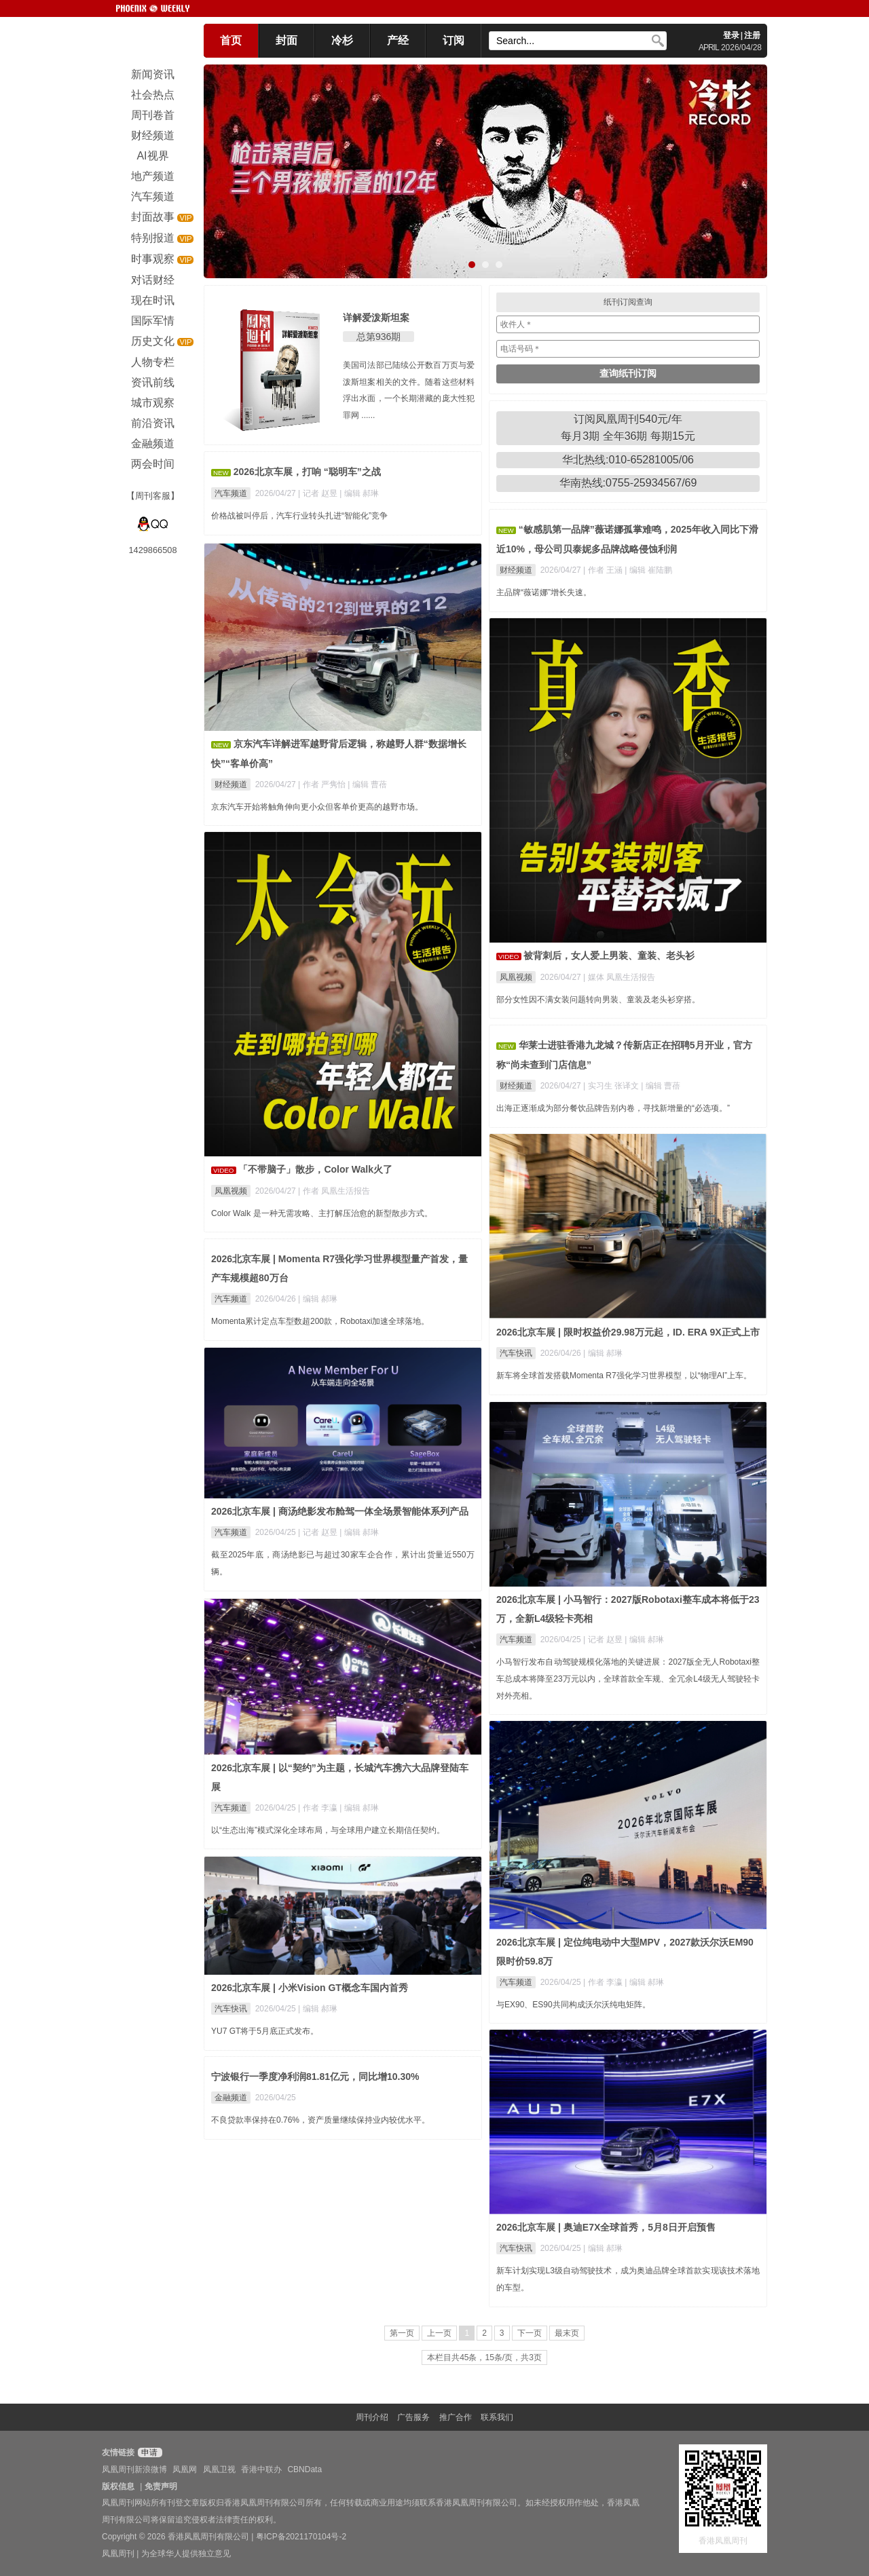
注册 (752, 35)
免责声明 (161, 2486)
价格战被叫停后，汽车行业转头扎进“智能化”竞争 (299, 515)
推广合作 (455, 2417)
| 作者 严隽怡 (323, 784)
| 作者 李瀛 (318, 1808)
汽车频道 (231, 493)
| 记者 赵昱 (318, 493)
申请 (148, 2452)
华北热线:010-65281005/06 (628, 460)
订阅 (453, 40)
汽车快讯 (516, 1353)
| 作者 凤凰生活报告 (334, 1191)
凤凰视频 (516, 977)
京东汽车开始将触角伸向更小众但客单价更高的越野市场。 (317, 807)
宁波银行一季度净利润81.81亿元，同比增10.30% (315, 2076)
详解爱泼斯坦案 (376, 317)
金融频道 (231, 2097)
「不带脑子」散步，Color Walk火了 (315, 1169)
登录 (731, 35)
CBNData (304, 2469)
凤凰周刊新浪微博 (134, 2469)
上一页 (439, 2333)
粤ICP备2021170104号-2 (301, 2536)
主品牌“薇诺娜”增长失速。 (543, 592)
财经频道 (516, 570)
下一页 (529, 2333)
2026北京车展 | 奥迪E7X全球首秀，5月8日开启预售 (606, 2227)
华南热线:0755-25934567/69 (628, 483)
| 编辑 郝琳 (359, 493)
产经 (398, 40)
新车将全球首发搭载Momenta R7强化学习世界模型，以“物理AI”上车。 (624, 1375)
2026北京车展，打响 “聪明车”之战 (307, 471)
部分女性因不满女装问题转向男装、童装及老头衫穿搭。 (598, 999)
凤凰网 (184, 2469)
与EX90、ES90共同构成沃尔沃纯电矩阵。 (573, 2004)
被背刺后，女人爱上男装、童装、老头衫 (609, 955)
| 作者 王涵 (604, 570)
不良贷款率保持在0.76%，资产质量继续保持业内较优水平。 (320, 2120)
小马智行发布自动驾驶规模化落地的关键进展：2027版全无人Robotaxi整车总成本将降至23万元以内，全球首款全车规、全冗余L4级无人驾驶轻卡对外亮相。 (628, 1679)
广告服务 (413, 2417)
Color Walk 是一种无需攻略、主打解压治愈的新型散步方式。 (321, 1213)
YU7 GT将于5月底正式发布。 (264, 2031)
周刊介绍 (372, 2417)
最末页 (567, 2333)
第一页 (402, 2333)
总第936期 (378, 336)
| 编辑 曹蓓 (367, 784)
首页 (231, 40)
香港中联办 (261, 2469)
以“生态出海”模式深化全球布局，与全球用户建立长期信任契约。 (328, 1830)
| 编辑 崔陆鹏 (648, 570)
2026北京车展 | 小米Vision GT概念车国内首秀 (309, 1987)
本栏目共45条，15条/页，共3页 (484, 2357)
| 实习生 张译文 (612, 1086)
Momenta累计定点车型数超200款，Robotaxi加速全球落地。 (320, 1321)
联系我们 (497, 2417)
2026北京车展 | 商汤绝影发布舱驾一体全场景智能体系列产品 (339, 1511)
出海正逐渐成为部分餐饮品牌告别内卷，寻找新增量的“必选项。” (613, 1108)
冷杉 (342, 40)
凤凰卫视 (219, 2469)
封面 (286, 40)
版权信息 (118, 2486)
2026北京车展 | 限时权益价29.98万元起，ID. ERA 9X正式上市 (628, 1332)
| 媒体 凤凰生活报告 (619, 977)
